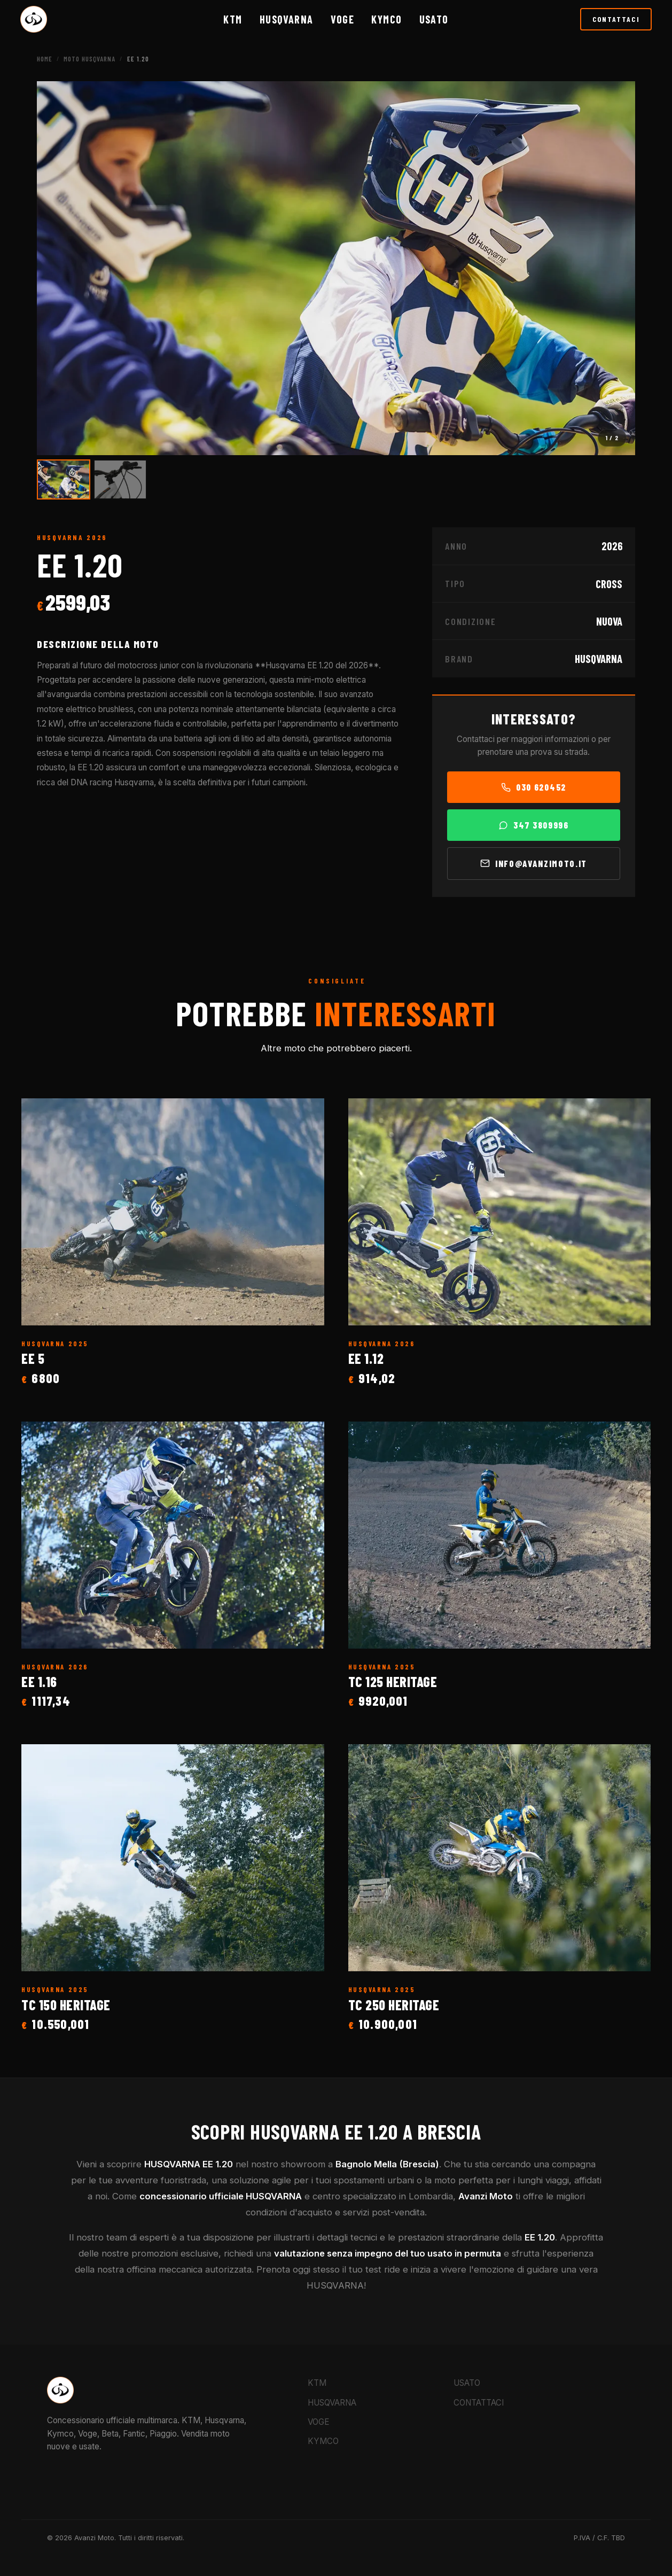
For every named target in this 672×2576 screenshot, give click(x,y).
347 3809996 (533, 824)
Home (44, 58)
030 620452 (533, 787)
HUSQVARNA (287, 19)
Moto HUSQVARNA (89, 58)
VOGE (343, 19)
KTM (232, 19)
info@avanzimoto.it (533, 863)
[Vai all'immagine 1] (63, 479)
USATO (467, 2383)
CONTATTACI (616, 19)
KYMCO (386, 19)
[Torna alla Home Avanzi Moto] (33, 19)
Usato (434, 19)
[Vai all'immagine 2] (120, 479)
